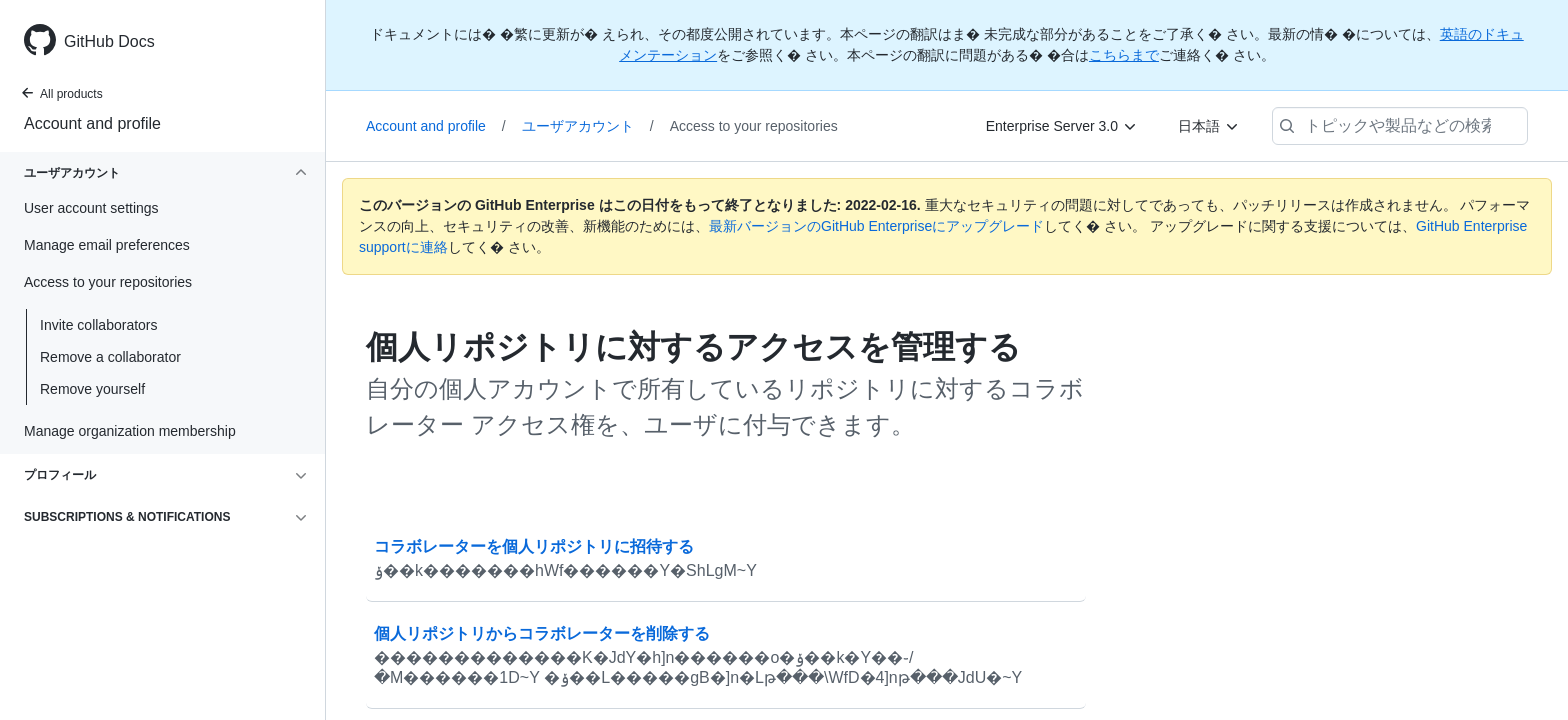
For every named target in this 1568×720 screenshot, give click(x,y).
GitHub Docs (109, 41)
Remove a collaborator (110, 357)
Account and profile (92, 123)
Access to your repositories (754, 126)
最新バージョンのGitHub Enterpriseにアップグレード (876, 226)
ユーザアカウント (588, 126)
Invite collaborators (99, 325)
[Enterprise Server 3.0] (1062, 126)
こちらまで (1124, 55)
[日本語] (1209, 126)
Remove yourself (92, 389)
